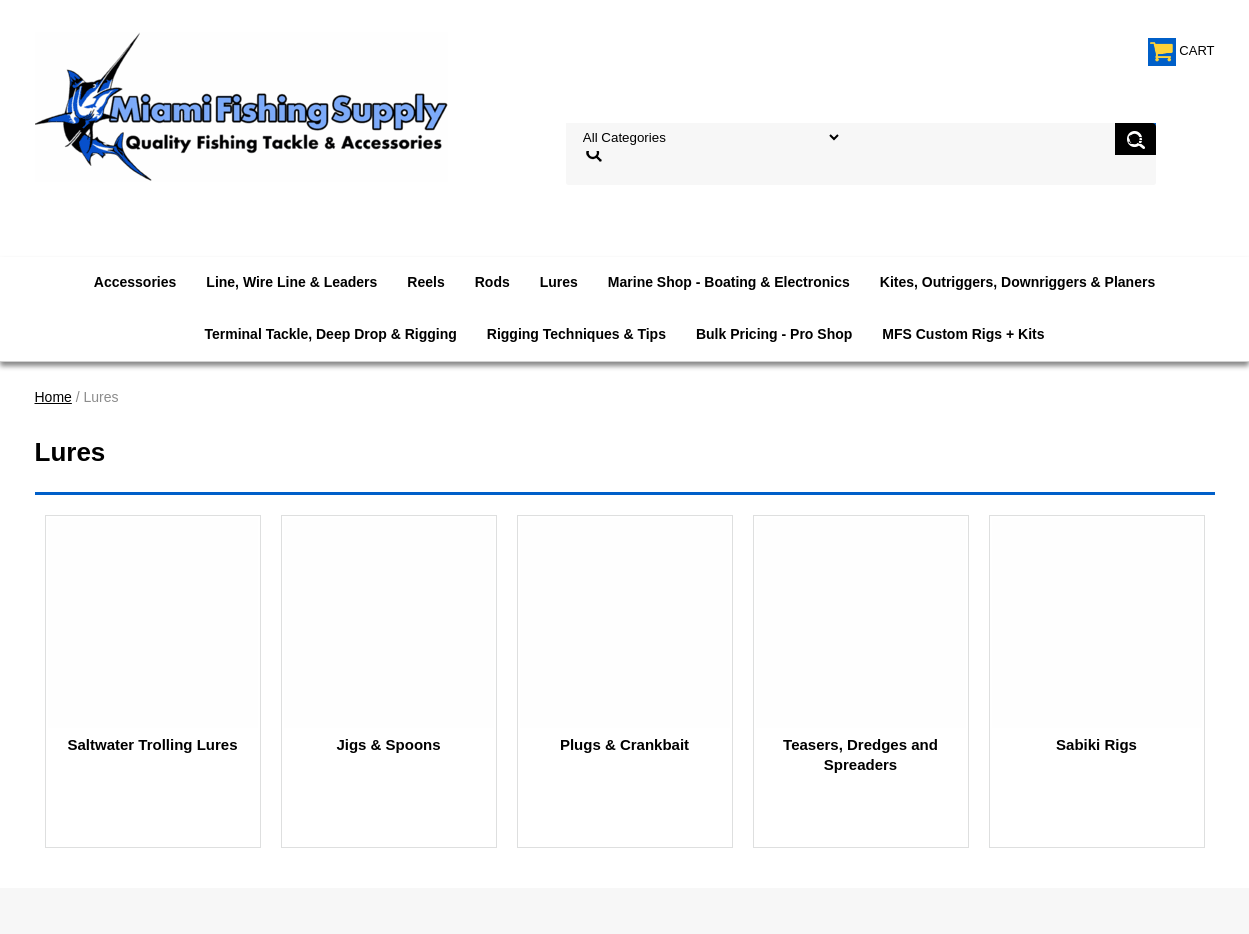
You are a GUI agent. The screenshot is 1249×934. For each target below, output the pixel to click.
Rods (492, 282)
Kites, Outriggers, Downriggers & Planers (1017, 282)
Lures (559, 282)
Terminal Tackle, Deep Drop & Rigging (330, 334)
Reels (425, 282)
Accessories (135, 282)
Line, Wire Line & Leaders (291, 282)
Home (53, 397)
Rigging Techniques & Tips (576, 334)
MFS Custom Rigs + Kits (963, 334)
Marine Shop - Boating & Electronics (729, 282)
